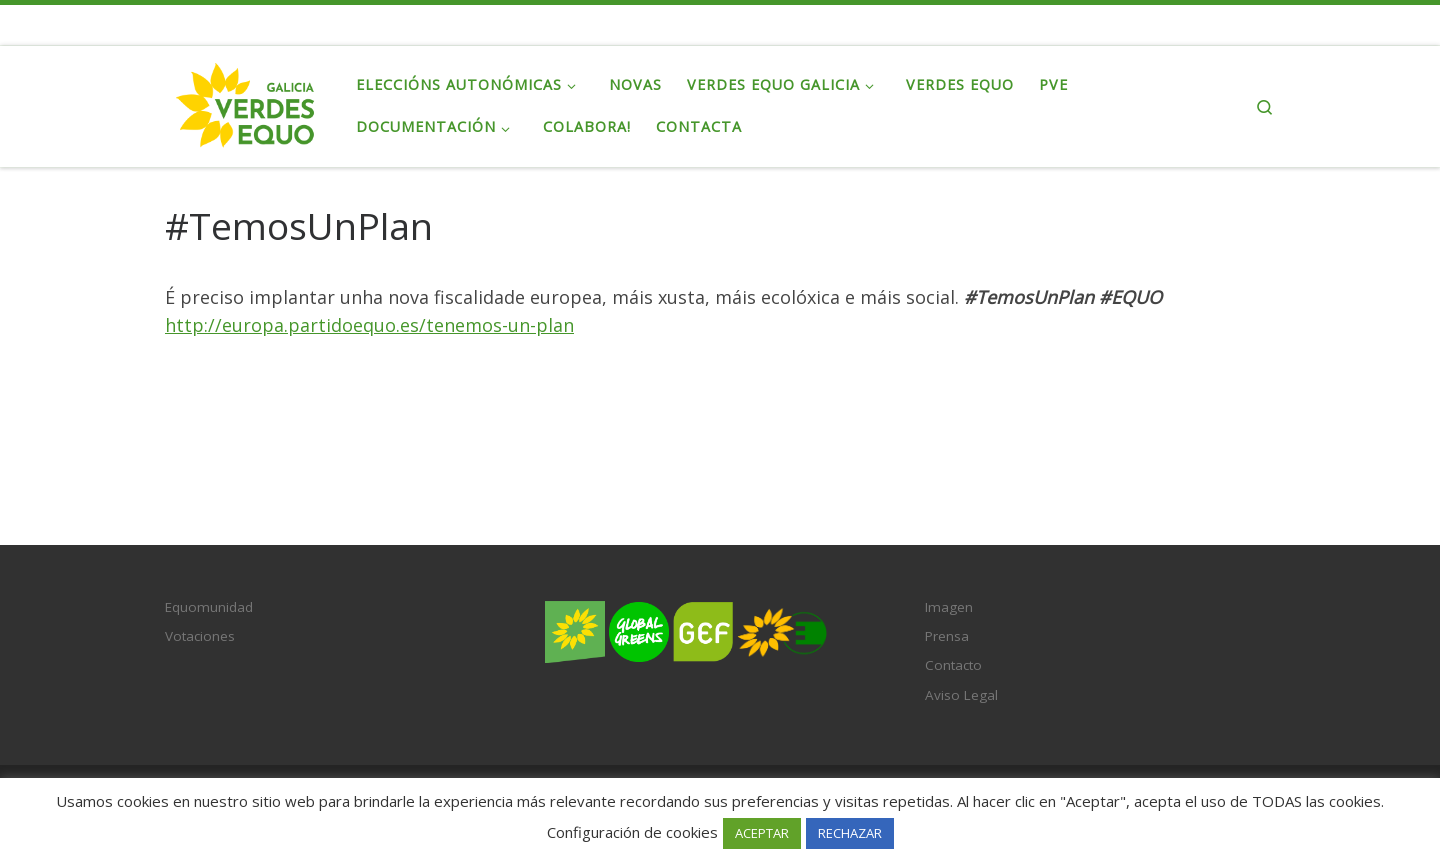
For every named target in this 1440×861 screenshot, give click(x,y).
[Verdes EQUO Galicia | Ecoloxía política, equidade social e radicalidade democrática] (245, 102)
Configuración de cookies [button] (632, 832)
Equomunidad (209, 607)
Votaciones (200, 636)
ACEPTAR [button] (762, 833)
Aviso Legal (961, 695)
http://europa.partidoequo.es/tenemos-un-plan (369, 325)
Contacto (953, 665)
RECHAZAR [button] (850, 833)
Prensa (947, 636)
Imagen (949, 607)
